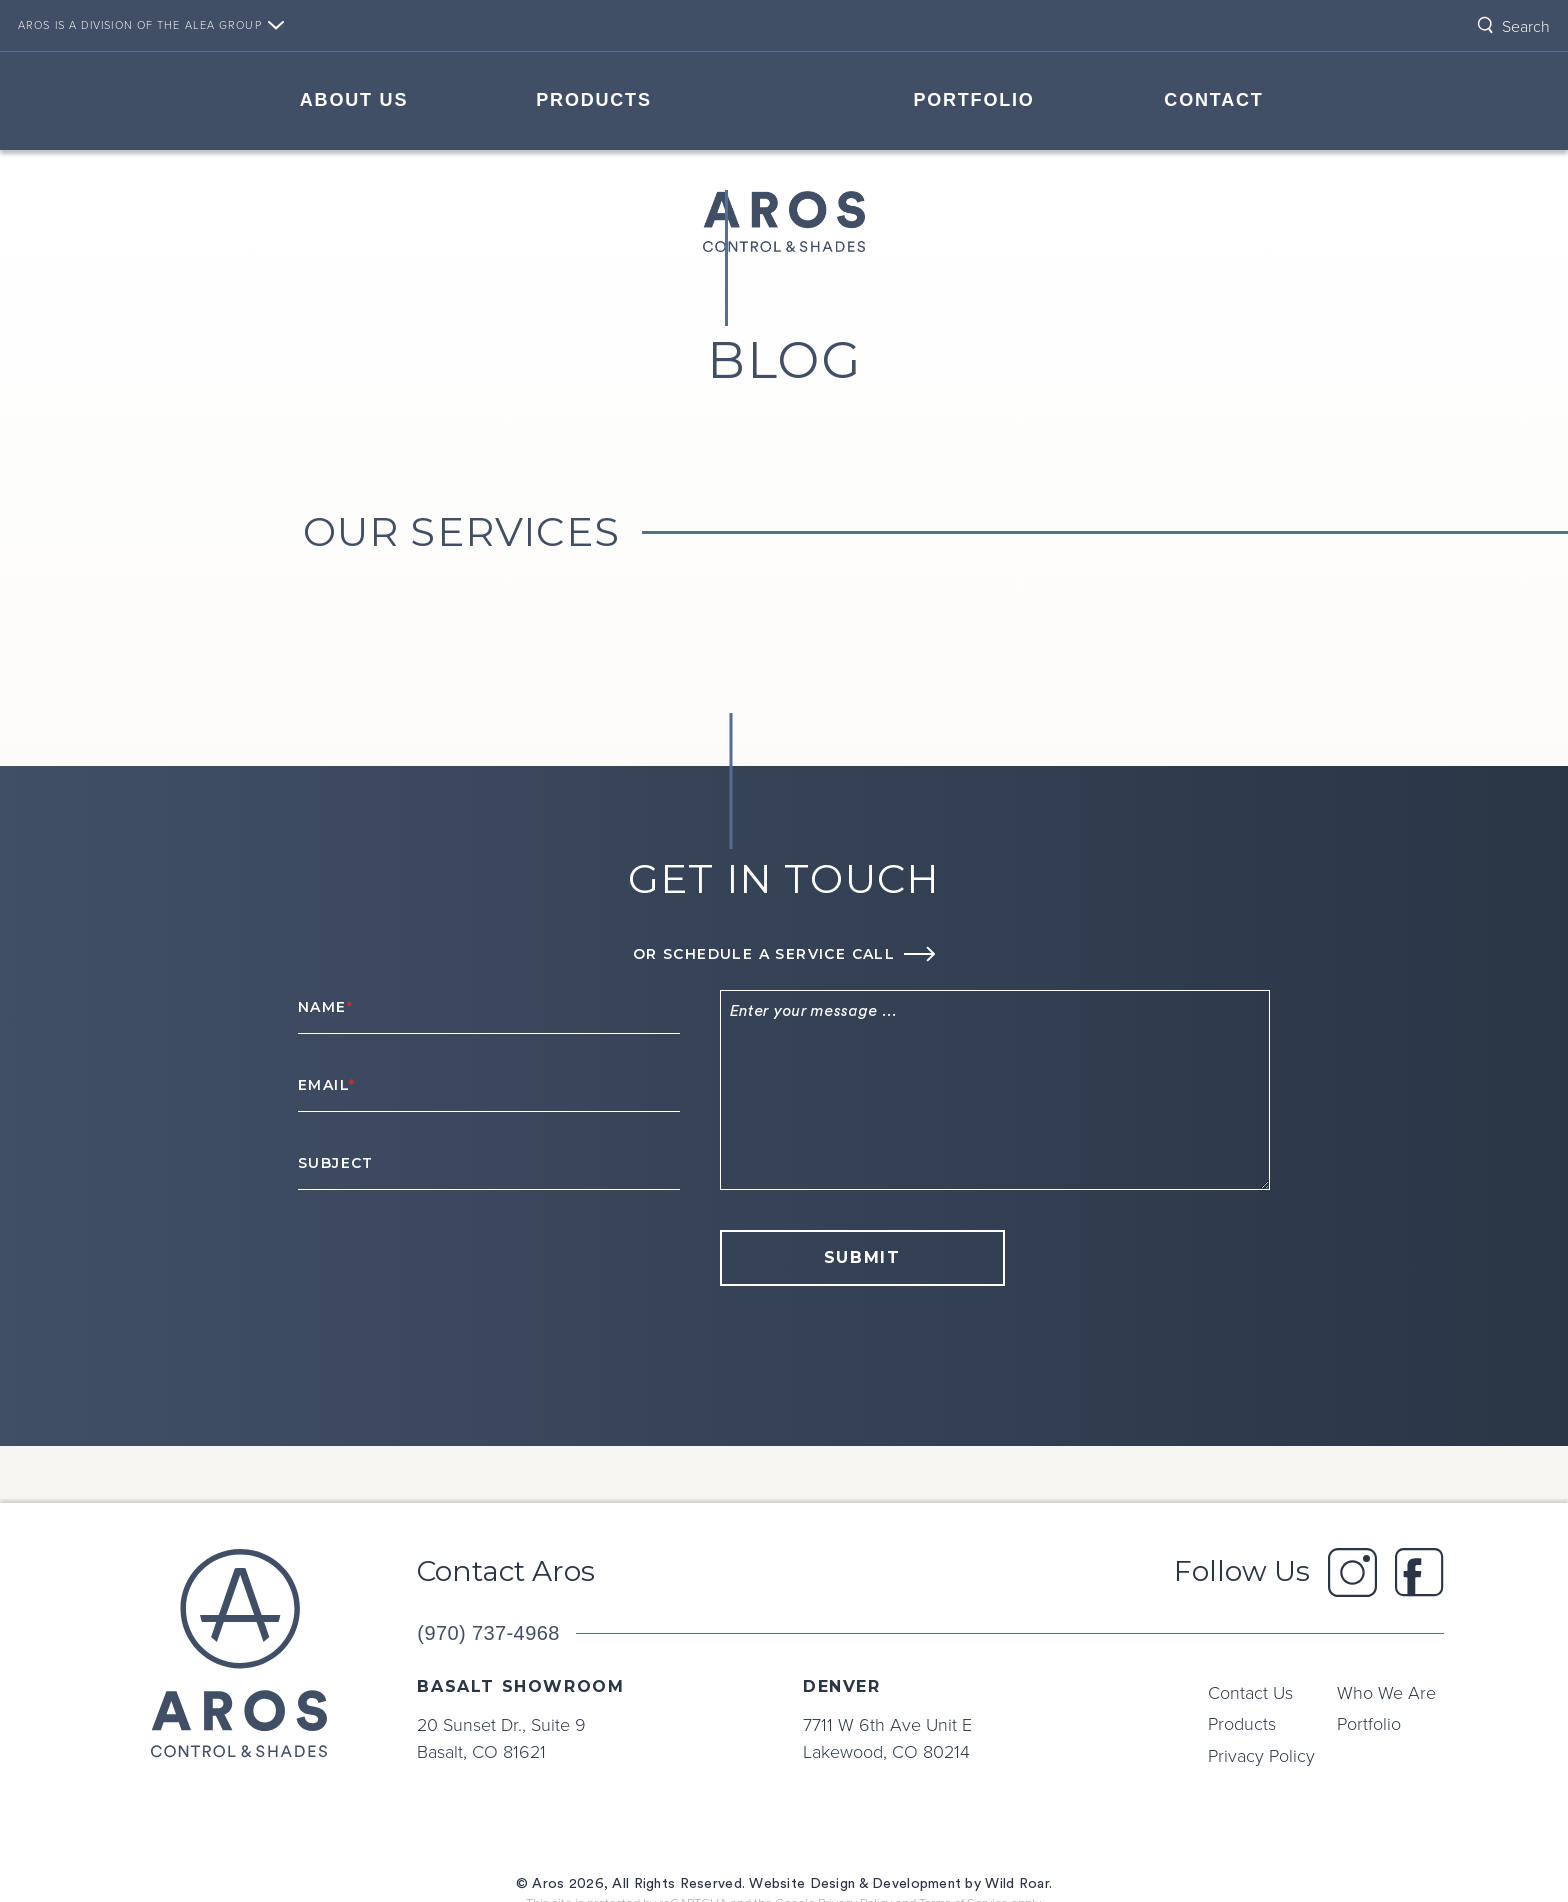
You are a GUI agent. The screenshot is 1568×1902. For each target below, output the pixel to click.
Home (784, 98)
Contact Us (1250, 1692)
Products (593, 100)
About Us (354, 100)
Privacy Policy (1261, 1755)
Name (325, 1007)
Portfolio (973, 100)
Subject (336, 1163)
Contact (1213, 100)
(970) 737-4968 (488, 1633)
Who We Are (1386, 1692)
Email (326, 1085)
